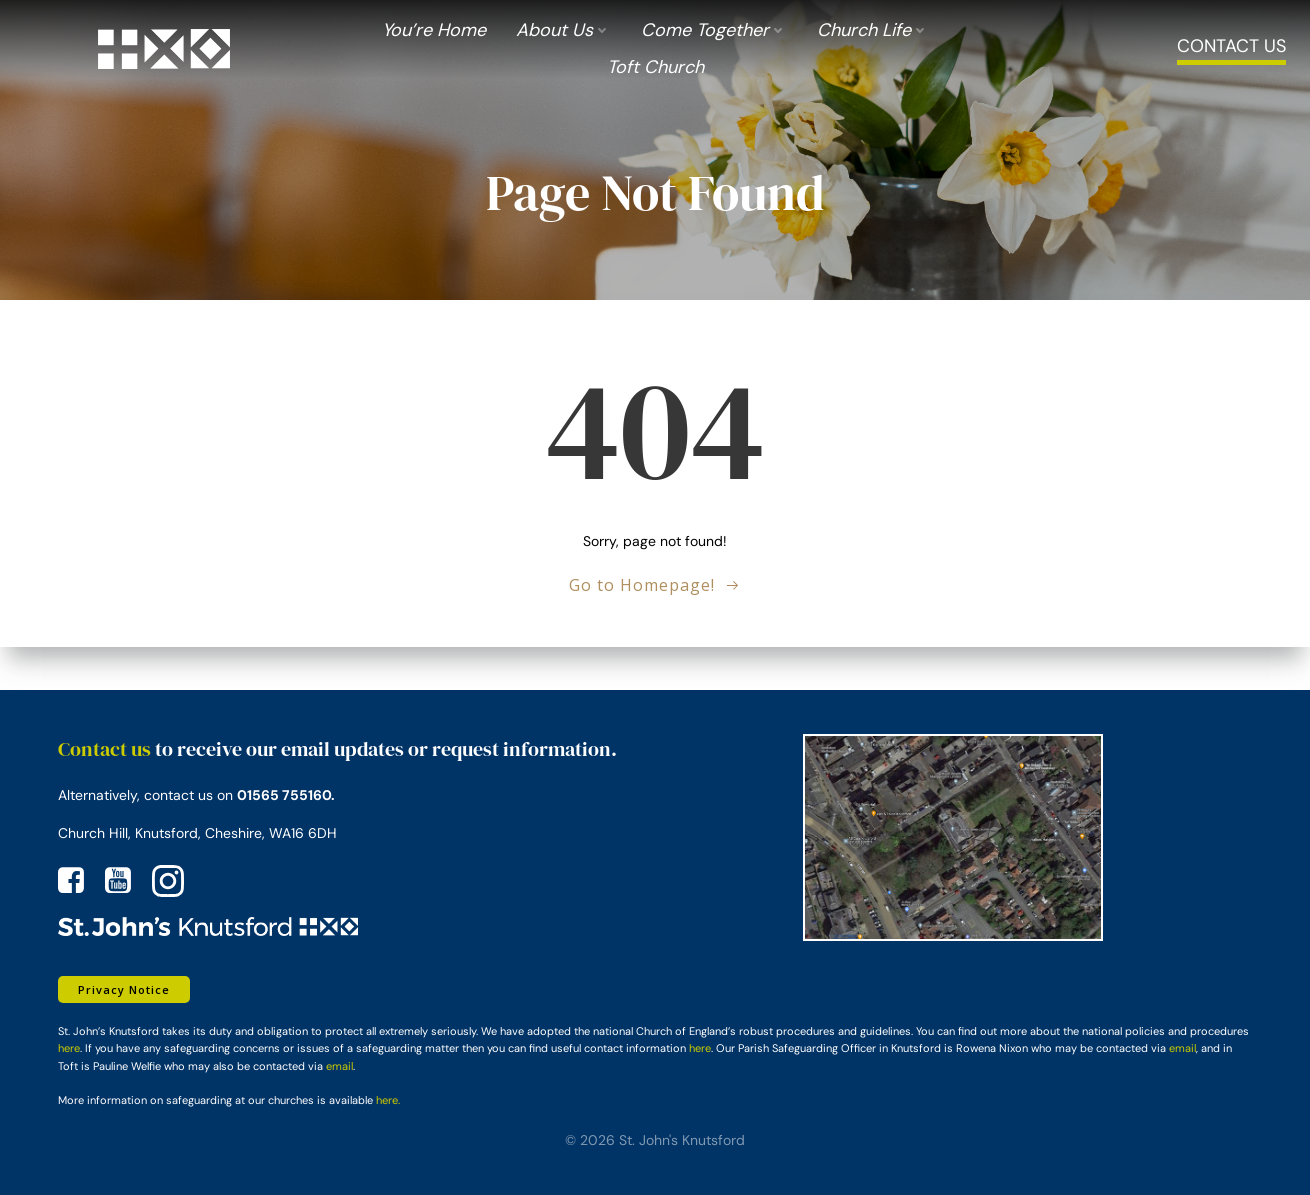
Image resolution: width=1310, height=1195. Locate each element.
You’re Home (434, 33)
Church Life (873, 33)
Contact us (100, 747)
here (65, 1047)
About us (563, 33)
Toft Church (655, 70)
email (1178, 1047)
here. (384, 1098)
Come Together (714, 33)
